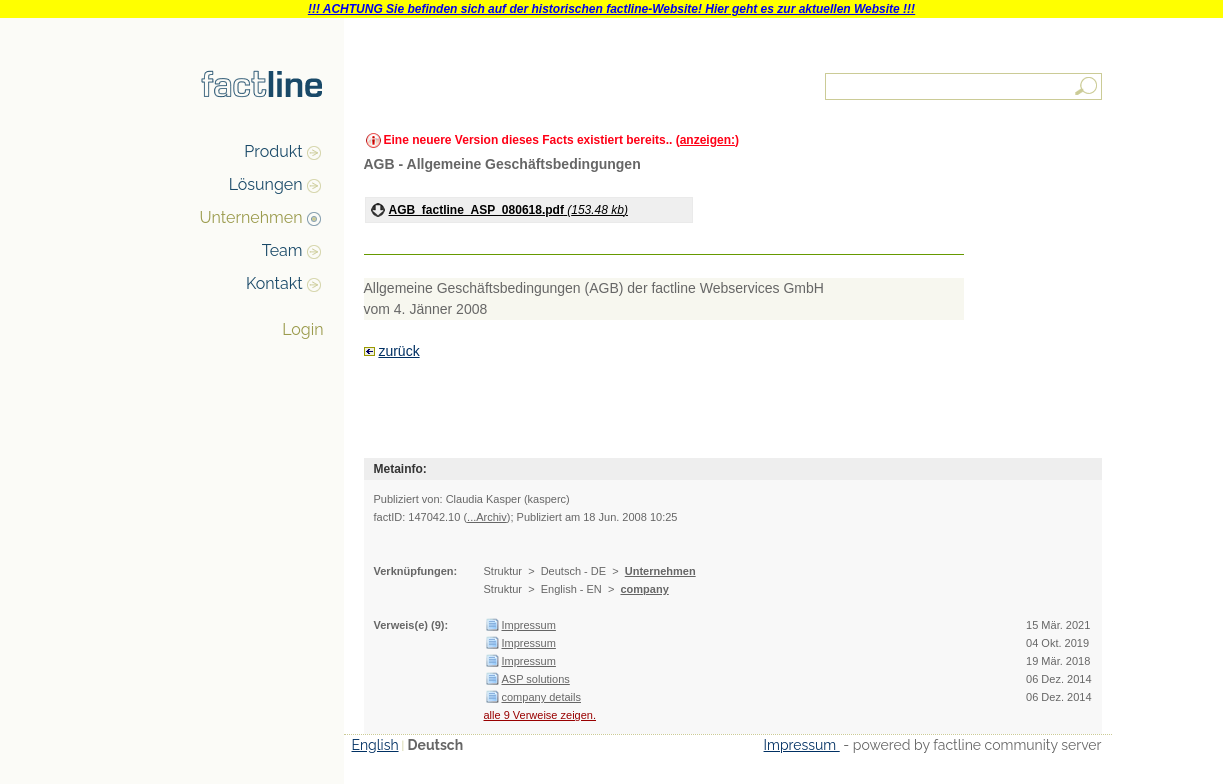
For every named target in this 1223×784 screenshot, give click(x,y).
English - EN (571, 589)
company (644, 589)
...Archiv (487, 517)
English (375, 745)
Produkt (273, 151)
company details (542, 697)
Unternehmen (251, 217)
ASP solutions (536, 679)
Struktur (503, 571)
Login (302, 329)
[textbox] (965, 86)
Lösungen (266, 184)
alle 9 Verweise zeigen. (540, 715)
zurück (398, 351)
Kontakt (274, 283)
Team (282, 250)
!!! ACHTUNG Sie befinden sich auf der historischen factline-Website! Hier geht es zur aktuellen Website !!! (611, 9)
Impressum (529, 625)
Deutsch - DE (573, 571)
